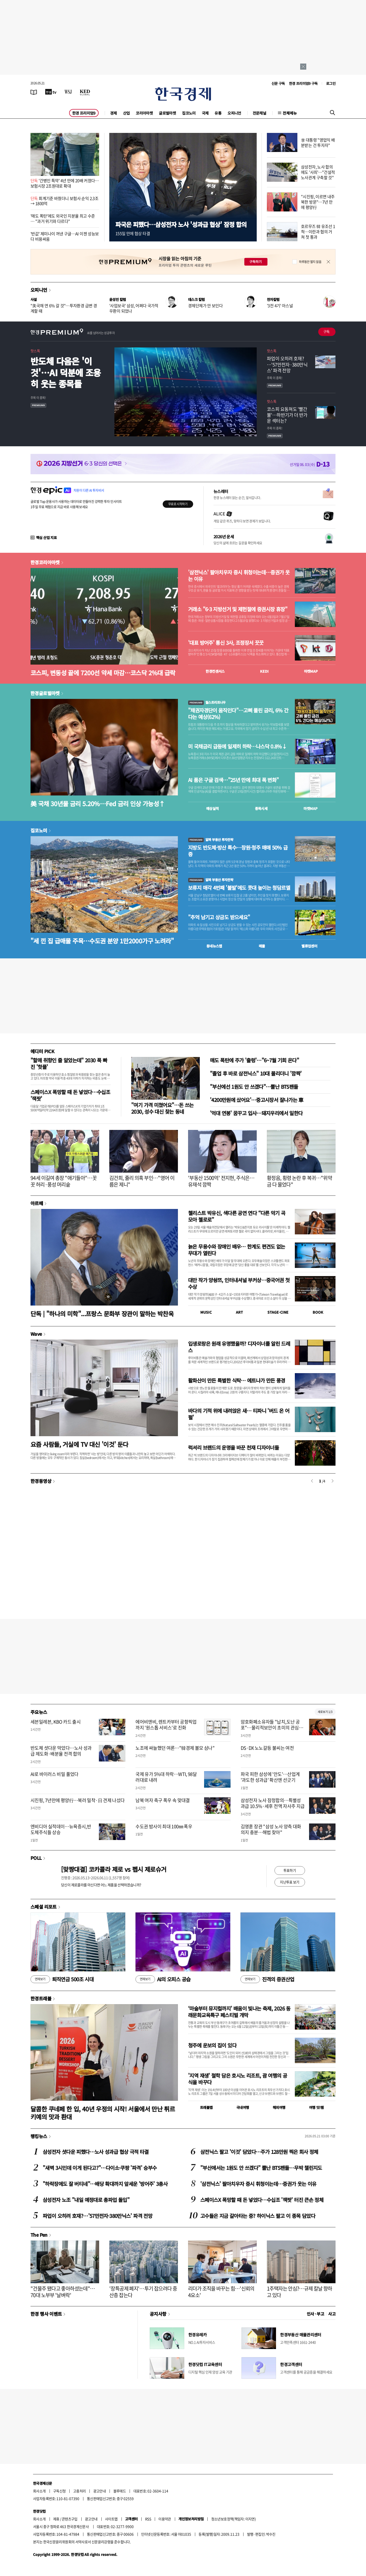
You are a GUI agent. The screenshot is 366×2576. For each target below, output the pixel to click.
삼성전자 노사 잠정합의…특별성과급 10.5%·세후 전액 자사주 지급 (273, 1803)
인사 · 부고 (315, 2314)
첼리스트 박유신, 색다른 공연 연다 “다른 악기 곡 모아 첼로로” (236, 1216)
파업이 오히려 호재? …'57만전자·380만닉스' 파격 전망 (287, 364)
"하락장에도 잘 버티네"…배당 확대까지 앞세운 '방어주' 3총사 (105, 2183)
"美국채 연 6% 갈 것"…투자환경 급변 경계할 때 (63, 308)
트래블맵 (206, 2107)
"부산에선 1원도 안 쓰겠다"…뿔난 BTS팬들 (254, 1086)
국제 (205, 113)
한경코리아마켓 (45, 562)
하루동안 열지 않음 (310, 261)
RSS (148, 2518)
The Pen (39, 2234)
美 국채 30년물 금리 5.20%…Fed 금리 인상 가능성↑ (97, 803)
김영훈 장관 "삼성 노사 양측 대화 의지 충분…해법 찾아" (271, 1829)
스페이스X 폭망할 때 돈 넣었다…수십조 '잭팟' (70, 1095)
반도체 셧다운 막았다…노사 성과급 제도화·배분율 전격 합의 (61, 1750)
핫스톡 (35, 350)
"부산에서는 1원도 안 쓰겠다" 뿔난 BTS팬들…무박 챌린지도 (261, 2167)
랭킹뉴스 (38, 2136)
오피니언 (234, 113)
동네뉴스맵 (214, 945)
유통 (218, 113)
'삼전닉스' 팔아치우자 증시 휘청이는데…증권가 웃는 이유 (238, 575)
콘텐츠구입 (70, 2518)
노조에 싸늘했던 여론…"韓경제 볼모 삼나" (175, 1747)
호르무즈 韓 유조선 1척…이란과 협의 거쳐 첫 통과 (318, 231)
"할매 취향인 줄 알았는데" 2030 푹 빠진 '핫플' (68, 1063)
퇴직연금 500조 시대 (62, 1979)
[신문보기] (33, 92)
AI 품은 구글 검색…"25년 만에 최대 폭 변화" (233, 780)
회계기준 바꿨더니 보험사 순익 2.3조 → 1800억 (64, 201)
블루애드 (119, 2490)
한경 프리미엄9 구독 (303, 83)
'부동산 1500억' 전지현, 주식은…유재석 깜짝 (221, 1181)
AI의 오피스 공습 (162, 1979)
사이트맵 (111, 2518)
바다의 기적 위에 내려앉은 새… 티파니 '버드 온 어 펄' (238, 1414)
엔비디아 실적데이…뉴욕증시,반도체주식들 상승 (60, 1829)
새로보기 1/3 (325, 1712)
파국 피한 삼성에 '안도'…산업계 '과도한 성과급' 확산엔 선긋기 (270, 1777)
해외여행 (279, 2107)
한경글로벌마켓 (45, 693)
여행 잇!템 (316, 2107)
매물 (262, 945)
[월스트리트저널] (68, 92)
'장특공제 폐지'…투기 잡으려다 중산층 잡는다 (143, 2292)
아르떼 (36, 1203)
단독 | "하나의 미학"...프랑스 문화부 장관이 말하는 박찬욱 (102, 1313)
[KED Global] (85, 92)
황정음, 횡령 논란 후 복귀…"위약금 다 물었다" (299, 1181)
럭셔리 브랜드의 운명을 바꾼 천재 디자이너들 (233, 1447)
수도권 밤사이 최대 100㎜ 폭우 (163, 1826)
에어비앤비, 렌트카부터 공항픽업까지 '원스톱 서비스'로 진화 (165, 1724)
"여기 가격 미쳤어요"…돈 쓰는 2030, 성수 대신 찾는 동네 (162, 1108)
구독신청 (59, 2490)
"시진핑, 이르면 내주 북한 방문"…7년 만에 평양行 (318, 201)
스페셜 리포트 (43, 1906)
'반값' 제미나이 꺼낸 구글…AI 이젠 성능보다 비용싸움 (64, 236)
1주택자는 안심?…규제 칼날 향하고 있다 (299, 2292)
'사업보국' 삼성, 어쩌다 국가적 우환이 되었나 (133, 308)
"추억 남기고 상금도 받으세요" (219, 917)
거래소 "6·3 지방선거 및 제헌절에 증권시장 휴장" (237, 609)
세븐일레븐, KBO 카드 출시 (55, 1721)
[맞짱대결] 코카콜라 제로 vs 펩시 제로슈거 (113, 1869)
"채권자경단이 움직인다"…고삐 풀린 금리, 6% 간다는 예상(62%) (238, 713)
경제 (113, 113)
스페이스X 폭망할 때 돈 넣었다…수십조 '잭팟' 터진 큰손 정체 (261, 2199)
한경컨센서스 (215, 671)
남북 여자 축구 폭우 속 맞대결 (162, 1800)
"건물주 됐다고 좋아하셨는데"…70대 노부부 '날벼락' (62, 2292)
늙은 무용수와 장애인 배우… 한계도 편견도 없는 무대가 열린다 (236, 1250)
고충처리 (79, 2490)
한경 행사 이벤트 (46, 2313)
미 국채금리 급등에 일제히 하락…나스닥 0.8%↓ (237, 746)
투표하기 (289, 1870)
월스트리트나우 (207, 702)
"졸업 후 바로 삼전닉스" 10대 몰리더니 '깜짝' (256, 1073)
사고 (332, 2314)
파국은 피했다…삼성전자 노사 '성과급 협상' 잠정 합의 (181, 224)
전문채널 (259, 113)
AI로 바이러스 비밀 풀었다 (54, 1774)
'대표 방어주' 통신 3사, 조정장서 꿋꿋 (226, 642)
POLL (36, 1857)
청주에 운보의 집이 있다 (212, 2045)
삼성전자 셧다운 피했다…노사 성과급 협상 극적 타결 (96, 2151)
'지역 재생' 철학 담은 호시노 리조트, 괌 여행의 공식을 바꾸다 (237, 2079)
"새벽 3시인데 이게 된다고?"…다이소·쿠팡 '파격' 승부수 (100, 2167)
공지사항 (158, 2313)
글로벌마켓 (167, 113)
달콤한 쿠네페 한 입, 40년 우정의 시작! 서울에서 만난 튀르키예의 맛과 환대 (102, 2113)
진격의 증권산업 (267, 1979)
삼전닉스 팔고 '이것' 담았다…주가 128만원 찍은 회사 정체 (259, 2151)
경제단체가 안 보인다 (205, 305)
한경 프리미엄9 (84, 113)
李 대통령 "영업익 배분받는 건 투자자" (318, 142)
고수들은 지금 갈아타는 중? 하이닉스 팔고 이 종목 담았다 (257, 2215)
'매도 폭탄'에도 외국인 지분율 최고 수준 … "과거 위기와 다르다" (62, 218)
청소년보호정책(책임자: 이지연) (233, 2518)
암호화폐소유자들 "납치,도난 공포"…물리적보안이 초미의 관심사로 (272, 1727)
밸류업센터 (309, 945)
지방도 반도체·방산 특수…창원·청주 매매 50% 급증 (238, 850)
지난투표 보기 (289, 1881)
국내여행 (242, 2107)
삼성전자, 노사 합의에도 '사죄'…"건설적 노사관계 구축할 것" (318, 172)
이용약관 (164, 2518)
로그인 (331, 83)
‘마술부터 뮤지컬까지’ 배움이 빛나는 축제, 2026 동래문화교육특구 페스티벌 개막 (239, 2012)
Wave (36, 1333)
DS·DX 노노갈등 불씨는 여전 (267, 1747)
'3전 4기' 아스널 (280, 305)
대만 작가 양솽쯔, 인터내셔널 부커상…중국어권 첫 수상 (238, 1283)
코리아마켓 (144, 113)
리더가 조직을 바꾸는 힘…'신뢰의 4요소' (221, 2292)
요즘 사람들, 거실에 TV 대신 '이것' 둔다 (79, 1444)
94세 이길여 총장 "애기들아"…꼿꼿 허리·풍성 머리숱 (63, 1181)
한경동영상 (40, 1481)
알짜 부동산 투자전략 (210, 839)
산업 (126, 113)
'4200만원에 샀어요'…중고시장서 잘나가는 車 (256, 1099)
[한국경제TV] (50, 92)
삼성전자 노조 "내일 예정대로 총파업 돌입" (86, 2199)
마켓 (311, 671)
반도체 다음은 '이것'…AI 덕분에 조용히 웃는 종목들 (65, 372)
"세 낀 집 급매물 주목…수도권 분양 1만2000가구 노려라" (102, 941)
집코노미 (189, 113)
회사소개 (39, 2490)
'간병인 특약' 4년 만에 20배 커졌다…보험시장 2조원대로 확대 (64, 183)
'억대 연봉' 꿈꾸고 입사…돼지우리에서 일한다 (256, 1113)
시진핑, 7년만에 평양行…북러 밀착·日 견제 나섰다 (77, 1800)
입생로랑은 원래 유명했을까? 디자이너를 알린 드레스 (239, 1347)
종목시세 (261, 808)
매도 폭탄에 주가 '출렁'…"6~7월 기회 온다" (254, 1060)
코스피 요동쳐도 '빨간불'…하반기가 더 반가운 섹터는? (287, 415)
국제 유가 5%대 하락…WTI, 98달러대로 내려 (166, 1777)
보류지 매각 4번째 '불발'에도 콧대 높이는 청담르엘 (239, 887)
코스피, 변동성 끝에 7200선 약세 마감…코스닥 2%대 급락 (102, 673)
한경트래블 (40, 1998)
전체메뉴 (290, 113)
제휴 (56, 2518)
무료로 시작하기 (177, 504)
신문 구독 (278, 83)
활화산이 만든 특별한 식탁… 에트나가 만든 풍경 (236, 1380)
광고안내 (99, 2490)
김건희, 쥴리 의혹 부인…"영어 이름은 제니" (141, 1181)
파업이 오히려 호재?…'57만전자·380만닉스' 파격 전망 (97, 2215)
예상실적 (212, 808)
